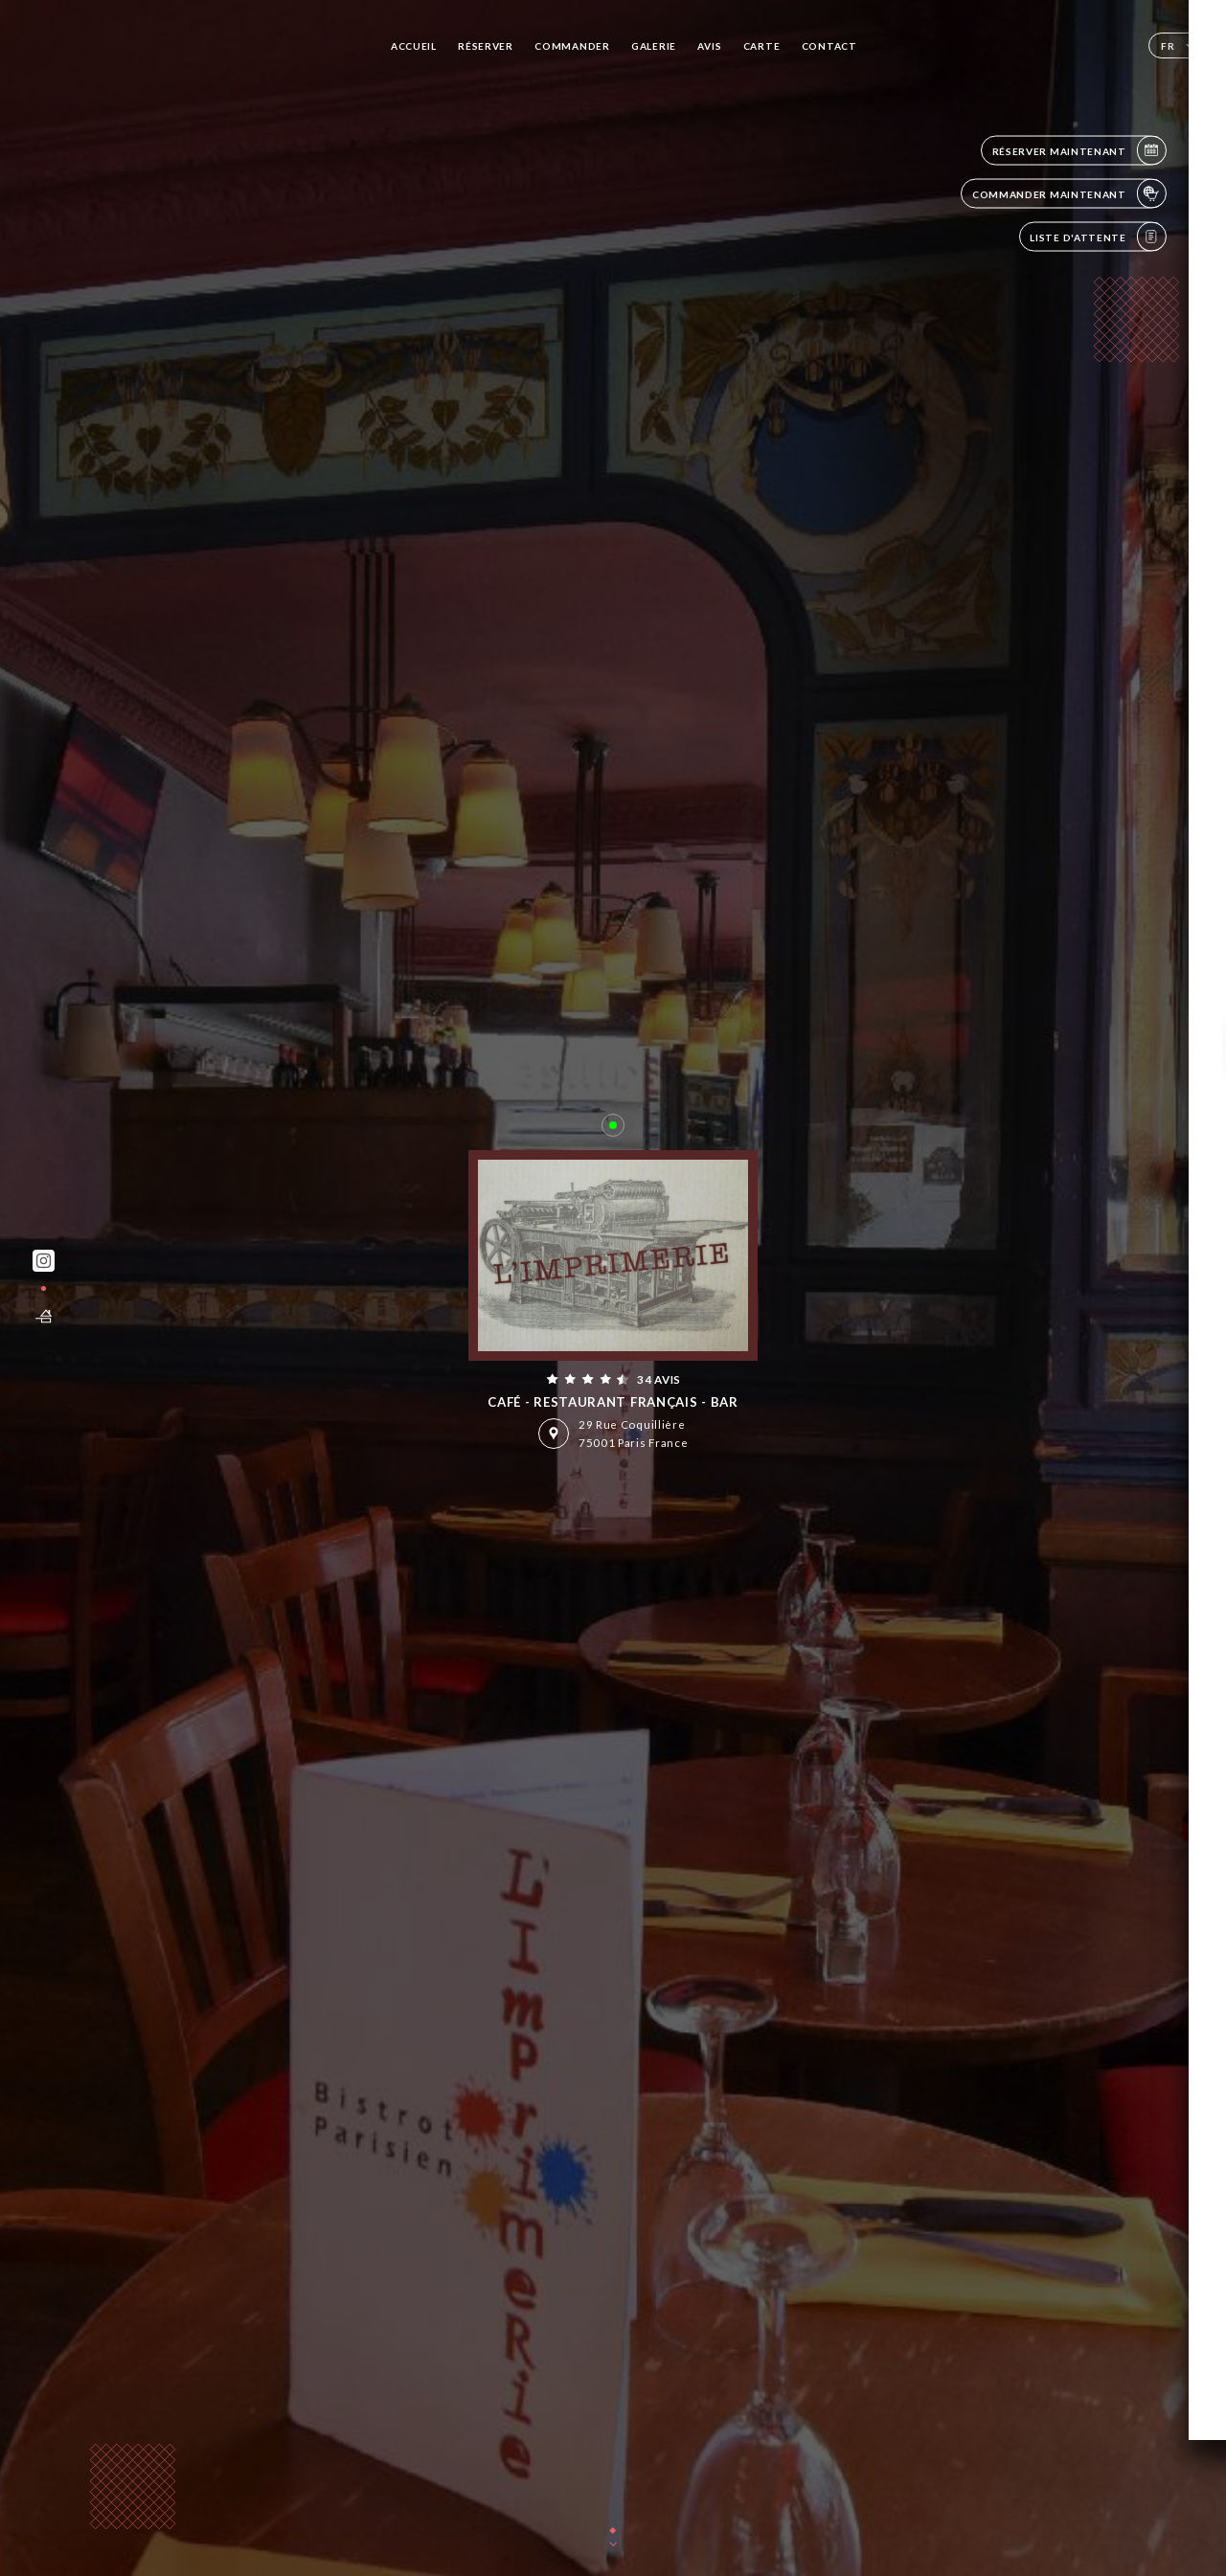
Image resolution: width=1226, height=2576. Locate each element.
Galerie (653, 46)
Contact (829, 46)
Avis (709, 46)
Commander (571, 46)
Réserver (485, 46)
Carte (762, 46)
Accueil (414, 46)
